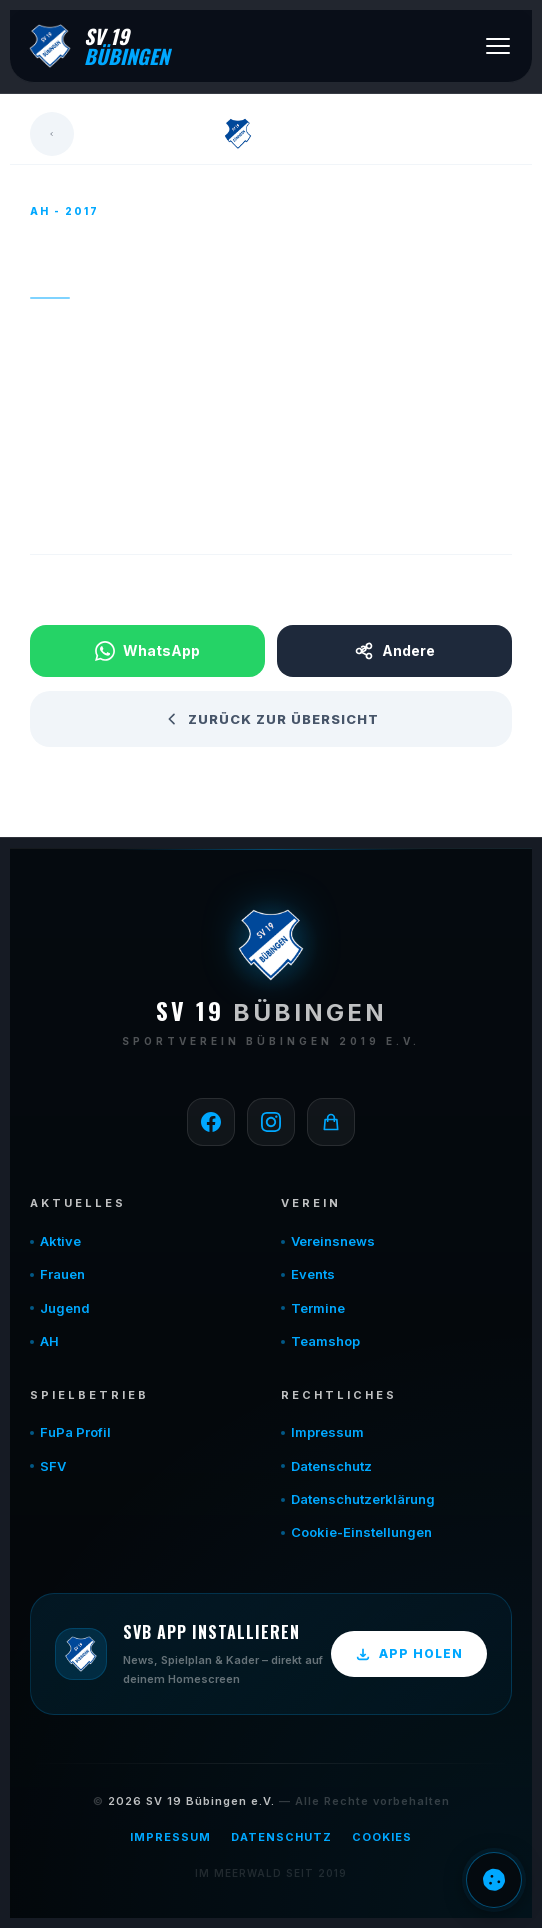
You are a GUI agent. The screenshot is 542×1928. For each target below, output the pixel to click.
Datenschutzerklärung (363, 1499)
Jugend (65, 1308)
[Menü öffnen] (498, 46)
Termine (318, 1308)
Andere (394, 651)
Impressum (327, 1432)
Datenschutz (331, 1466)
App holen (409, 1654)
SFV (53, 1466)
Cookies (382, 1837)
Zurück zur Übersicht (271, 719)
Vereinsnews (333, 1241)
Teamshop (325, 1341)
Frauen (62, 1274)
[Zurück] (52, 134)
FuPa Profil (75, 1432)
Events (313, 1274)
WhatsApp (147, 651)
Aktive (60, 1241)
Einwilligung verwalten (494, 1880)
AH (49, 1341)
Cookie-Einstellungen (361, 1532)
